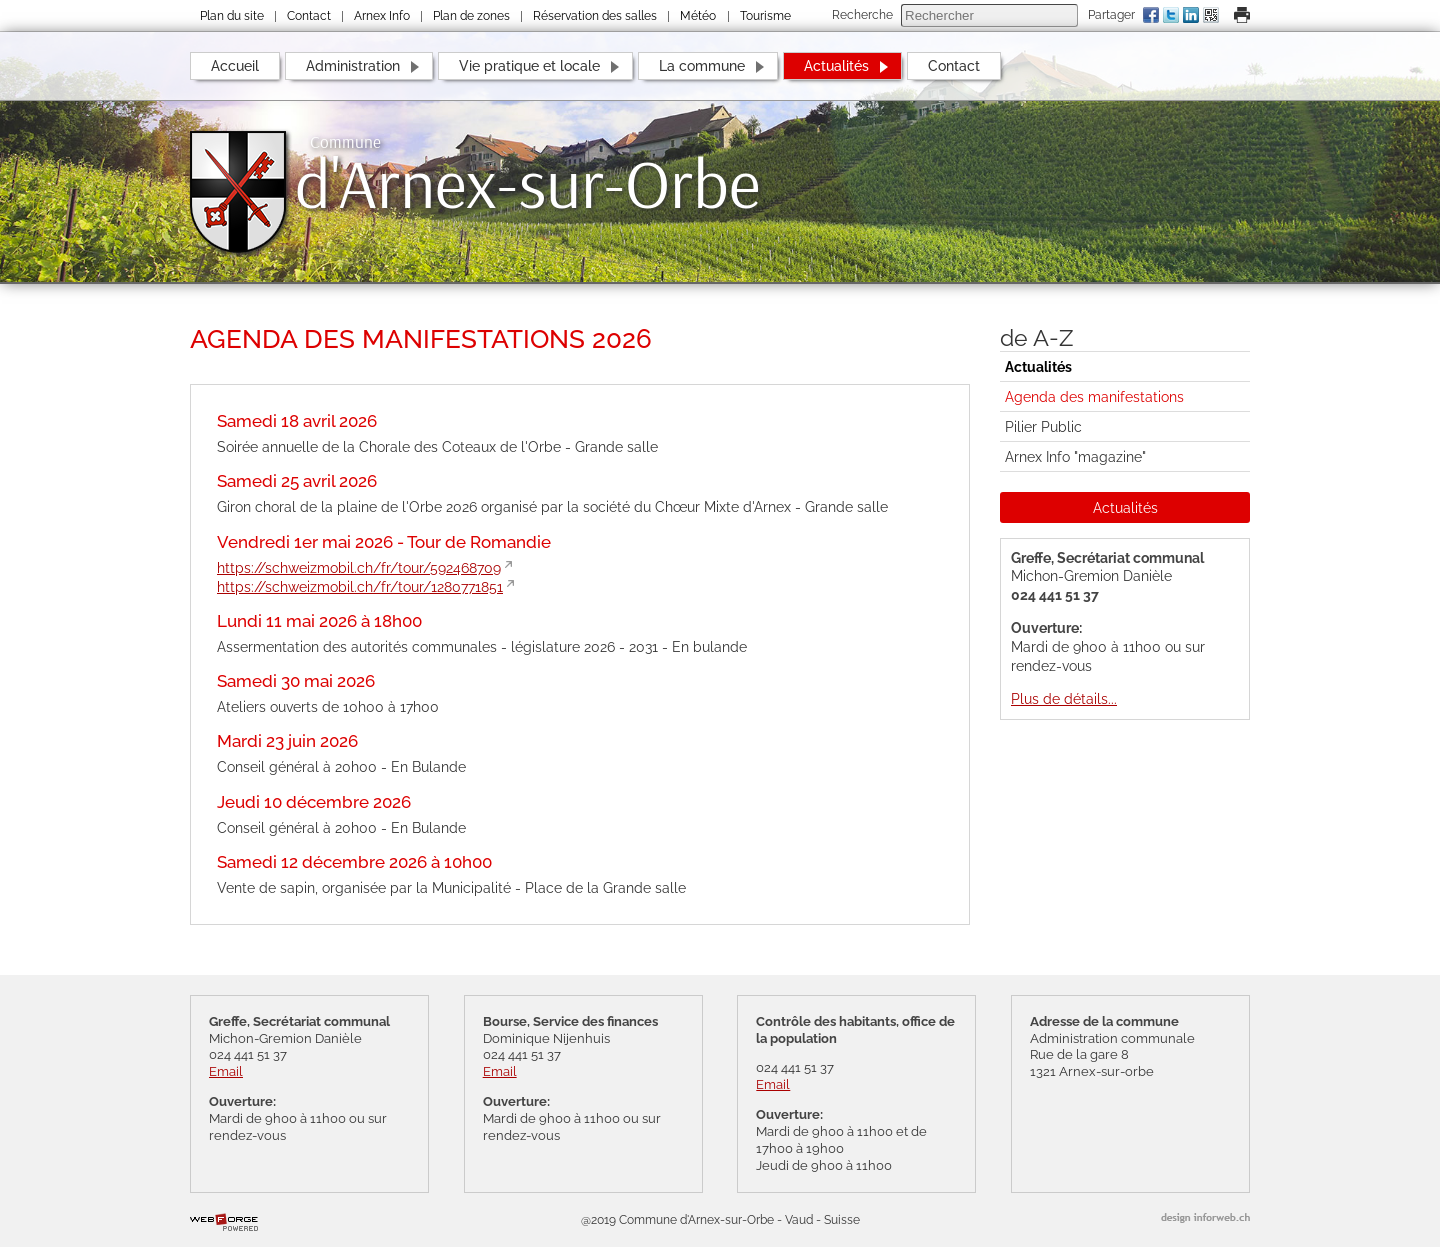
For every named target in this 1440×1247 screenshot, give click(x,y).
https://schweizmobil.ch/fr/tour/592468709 (359, 567)
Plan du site (232, 16)
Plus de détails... (1064, 698)
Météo (698, 16)
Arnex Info (382, 16)
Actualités (836, 65)
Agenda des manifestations (1094, 396)
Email (226, 1071)
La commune (702, 65)
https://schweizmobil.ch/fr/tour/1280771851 (360, 586)
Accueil (235, 65)
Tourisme (765, 16)
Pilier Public (1043, 426)
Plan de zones (471, 16)
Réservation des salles (595, 16)
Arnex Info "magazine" (1075, 456)
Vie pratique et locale (529, 65)
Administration (353, 65)
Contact (309, 16)
